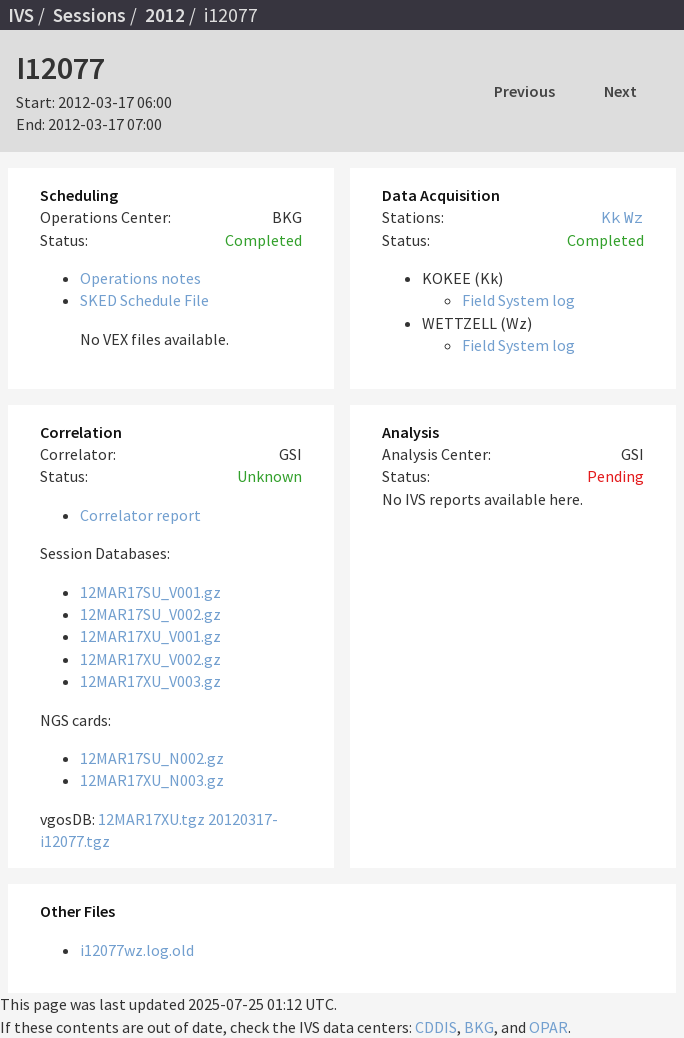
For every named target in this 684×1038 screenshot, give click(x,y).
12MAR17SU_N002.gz (152, 758)
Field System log (518, 300)
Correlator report (140, 515)
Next (620, 91)
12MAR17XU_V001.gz (150, 636)
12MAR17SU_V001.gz (150, 592)
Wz (634, 217)
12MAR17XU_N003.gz (152, 780)
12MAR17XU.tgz (151, 819)
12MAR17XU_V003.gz (150, 681)
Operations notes (140, 278)
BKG (479, 1027)
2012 (165, 15)
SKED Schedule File (144, 300)
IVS (21, 15)
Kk (611, 217)
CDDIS (436, 1027)
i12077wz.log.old (137, 950)
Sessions (89, 15)
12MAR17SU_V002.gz (150, 614)
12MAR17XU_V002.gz (150, 659)
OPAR (548, 1027)
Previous (524, 91)
